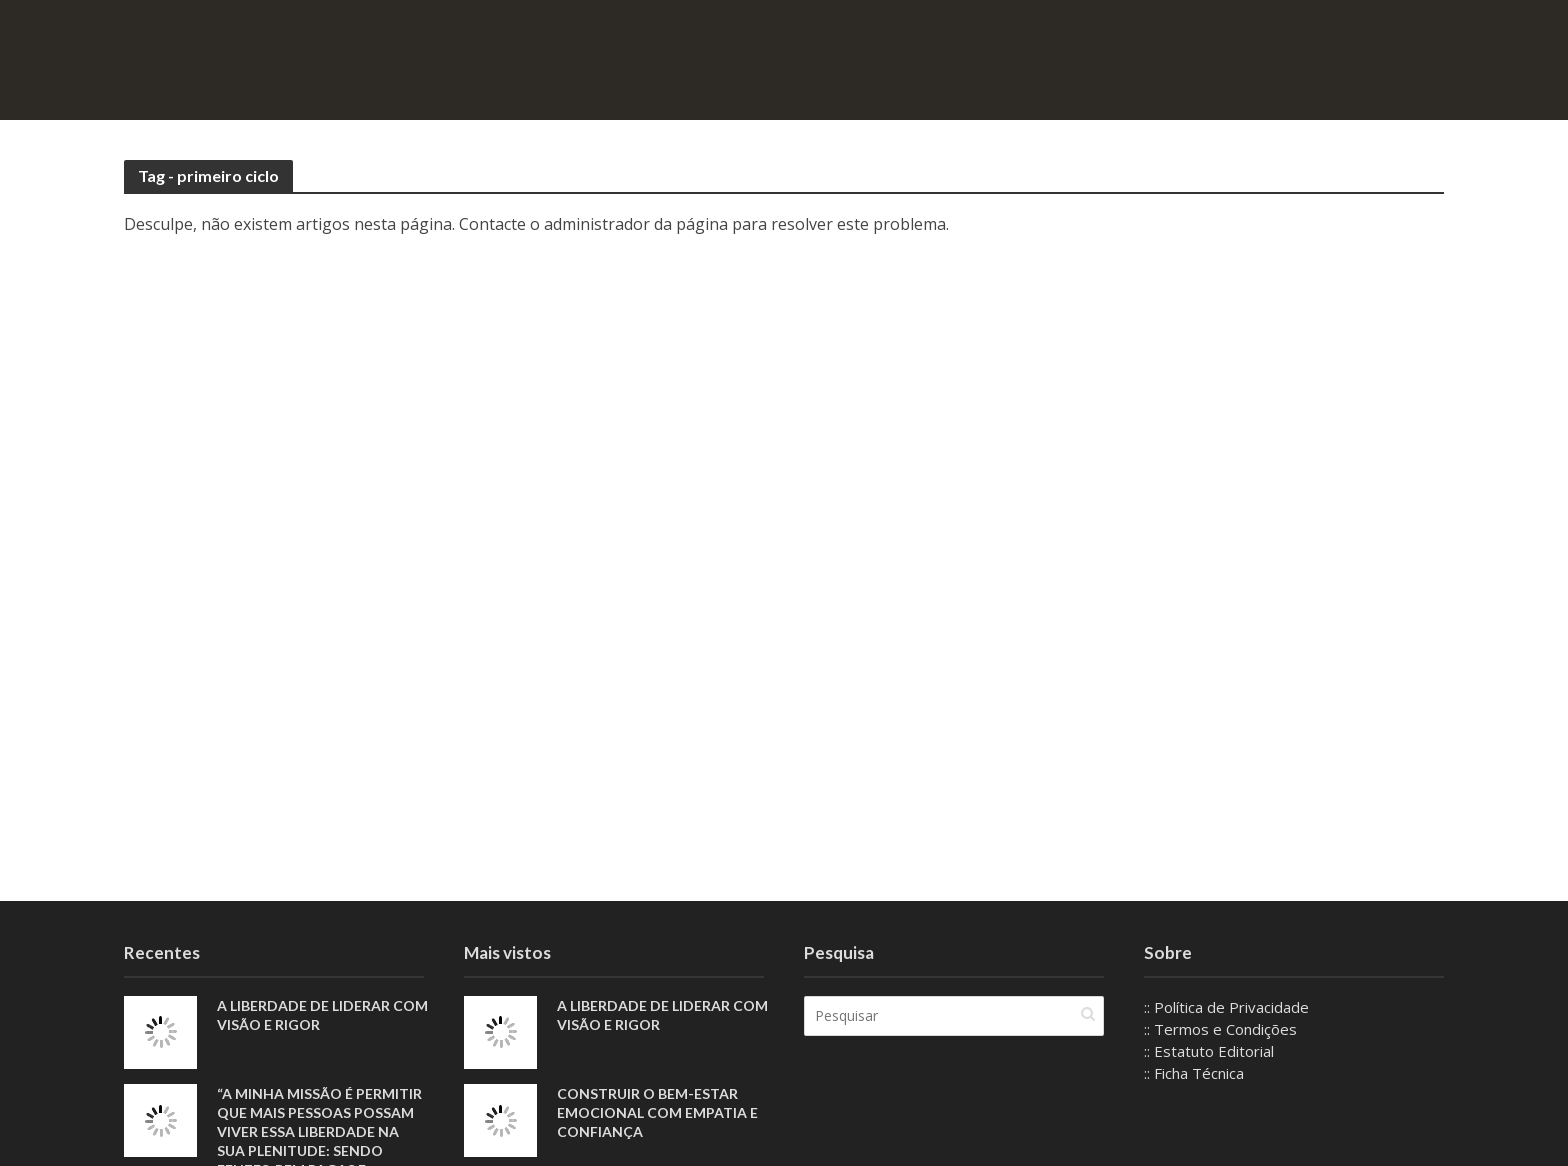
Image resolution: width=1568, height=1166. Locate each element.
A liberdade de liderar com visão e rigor (322, 1015)
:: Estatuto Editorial (1209, 1051)
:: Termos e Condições (1220, 1029)
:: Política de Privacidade (1226, 1007)
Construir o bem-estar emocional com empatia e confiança (657, 1112)
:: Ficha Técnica (1194, 1073)
